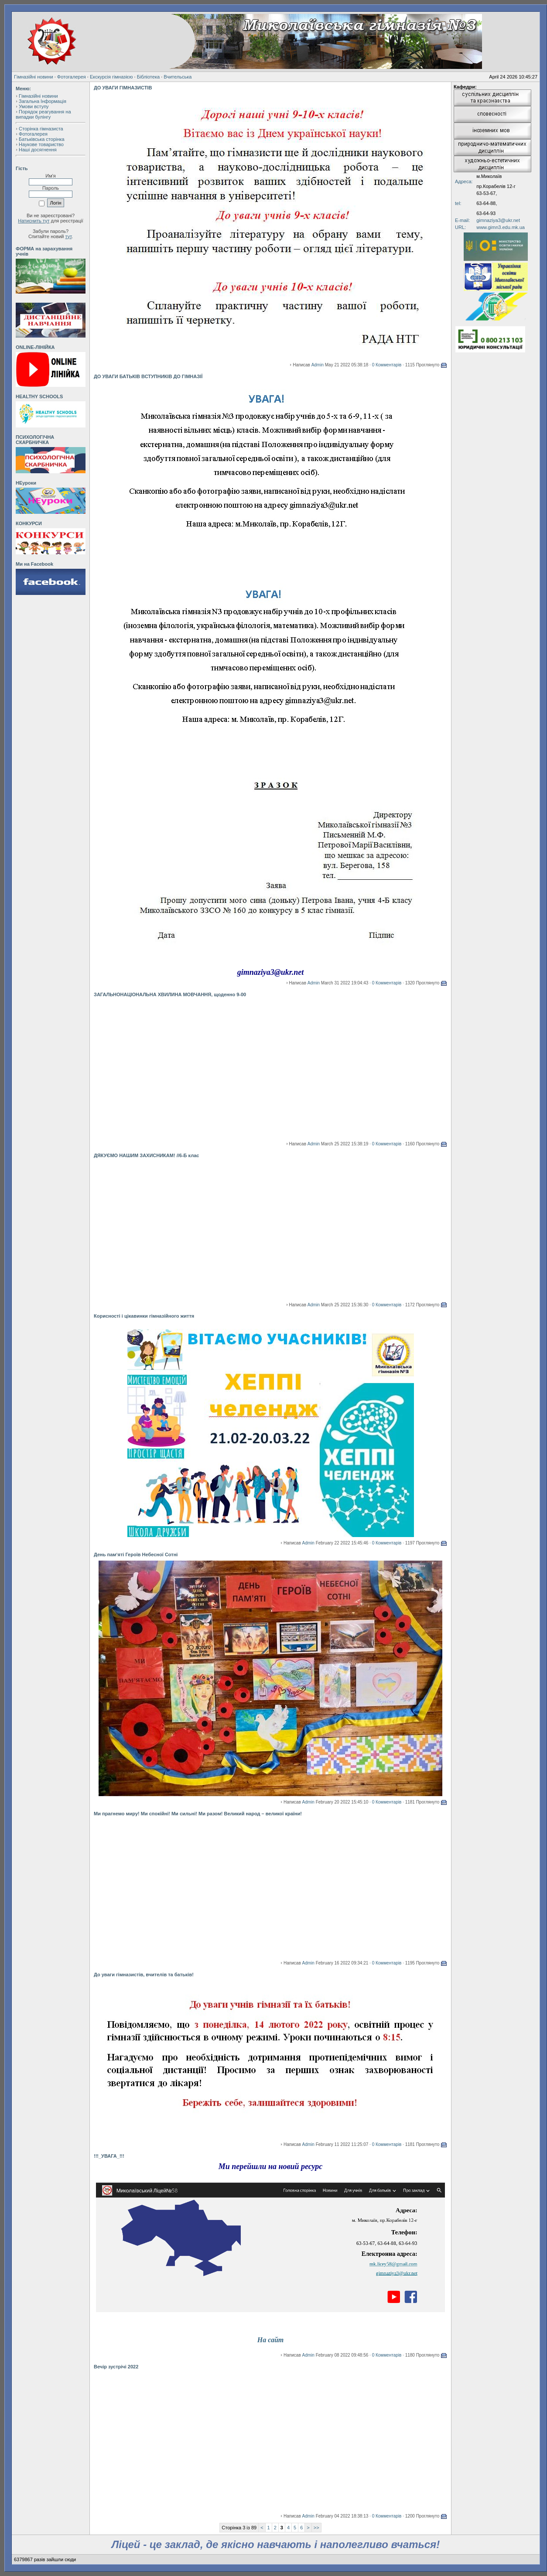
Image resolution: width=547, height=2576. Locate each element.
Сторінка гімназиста (41, 128)
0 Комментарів (387, 364)
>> (316, 2527)
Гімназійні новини (33, 76)
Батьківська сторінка (42, 139)
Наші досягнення (38, 149)
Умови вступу (34, 106)
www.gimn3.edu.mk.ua (500, 227)
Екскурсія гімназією (111, 76)
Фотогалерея (71, 76)
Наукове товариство (41, 144)
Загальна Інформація (42, 101)
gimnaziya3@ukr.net (498, 220)
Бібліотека (148, 76)
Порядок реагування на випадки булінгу (43, 114)
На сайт (270, 2340)
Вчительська (177, 76)
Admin (317, 364)
